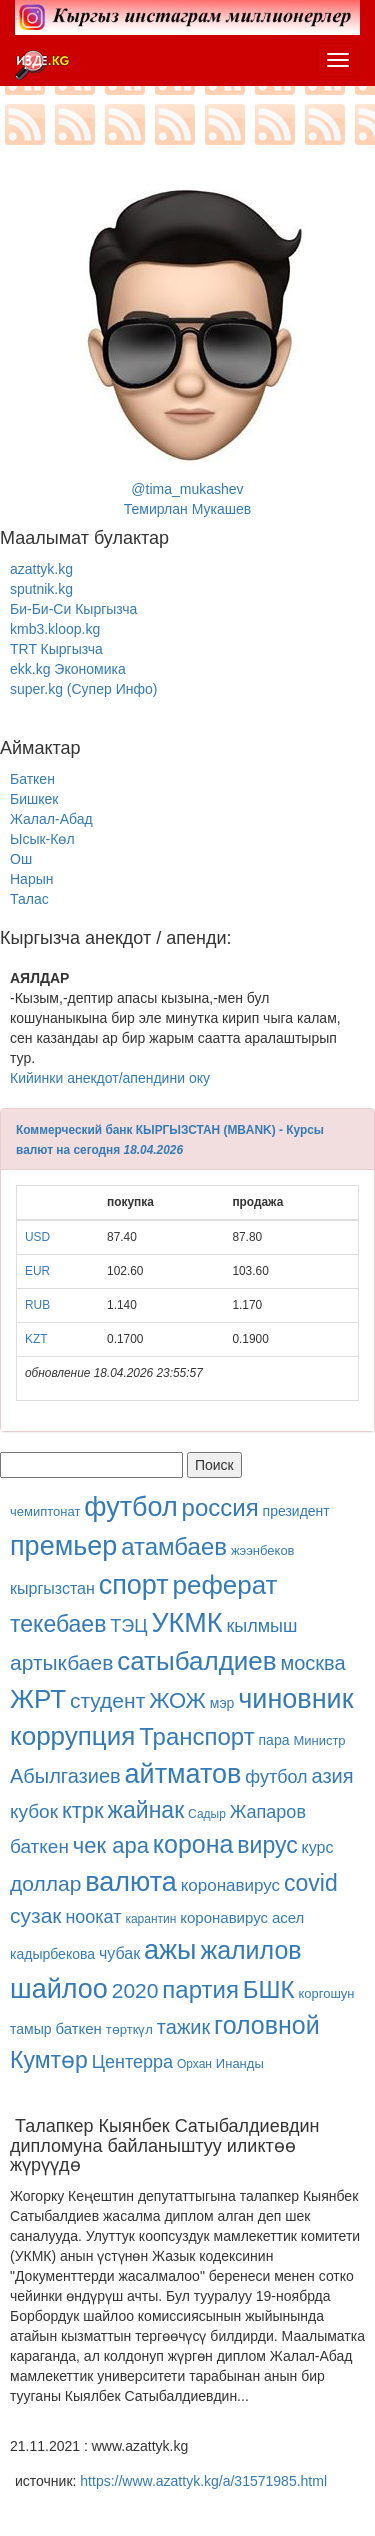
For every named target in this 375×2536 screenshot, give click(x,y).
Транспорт (196, 1736)
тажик (183, 2027)
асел (288, 1917)
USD (37, 1237)
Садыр (207, 1814)
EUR (37, 1271)
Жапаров (268, 1812)
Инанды (240, 2063)
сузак (36, 1915)
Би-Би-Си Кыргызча (73, 609)
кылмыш (261, 1626)
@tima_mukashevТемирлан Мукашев (188, 338)
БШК (269, 1989)
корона (193, 1844)
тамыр (31, 2029)
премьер (63, 1546)
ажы (170, 1950)
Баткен (32, 779)
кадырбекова (52, 1954)
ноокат (93, 1917)
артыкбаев (61, 1662)
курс (318, 1847)
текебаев (58, 1624)
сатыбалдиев (196, 1661)
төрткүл (129, 2029)
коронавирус (230, 1885)
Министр (319, 1740)
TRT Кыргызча (56, 649)
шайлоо (59, 1989)
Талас (29, 899)
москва (313, 1663)
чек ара (111, 1845)
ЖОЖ (177, 1700)
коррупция (72, 1736)
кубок (34, 1811)
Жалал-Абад (51, 819)
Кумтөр (49, 2060)
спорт (134, 1585)
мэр (222, 1703)
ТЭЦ (128, 1626)
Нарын (31, 879)
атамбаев (174, 1546)
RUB (37, 1305)
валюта (131, 1882)
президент (296, 1511)
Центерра (132, 2062)
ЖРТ (38, 1699)
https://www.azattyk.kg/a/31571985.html (203, 2481)
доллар (45, 1883)
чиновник (295, 1699)
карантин (150, 1919)
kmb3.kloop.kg (55, 629)
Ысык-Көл (42, 839)
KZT (36, 1339)
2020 (135, 1990)
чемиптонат (45, 1511)
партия (200, 1989)
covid (311, 1883)
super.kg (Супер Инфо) (83, 689)
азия (333, 1776)
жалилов (250, 1950)
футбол (130, 1507)
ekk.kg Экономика (68, 669)
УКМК (186, 1623)
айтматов (183, 1774)
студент (107, 1700)
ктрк (83, 1810)
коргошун (326, 1993)
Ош (21, 859)
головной (267, 2025)
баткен (39, 1846)
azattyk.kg (41, 569)
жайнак (146, 1810)
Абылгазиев (65, 1776)
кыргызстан (52, 1588)
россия (220, 1507)
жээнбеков (263, 1550)
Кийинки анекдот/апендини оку (110, 1078)
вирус (267, 1845)
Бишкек (34, 799)
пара (276, 1740)
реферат (225, 1585)
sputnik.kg (41, 589)
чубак (119, 1953)
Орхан (194, 2064)
